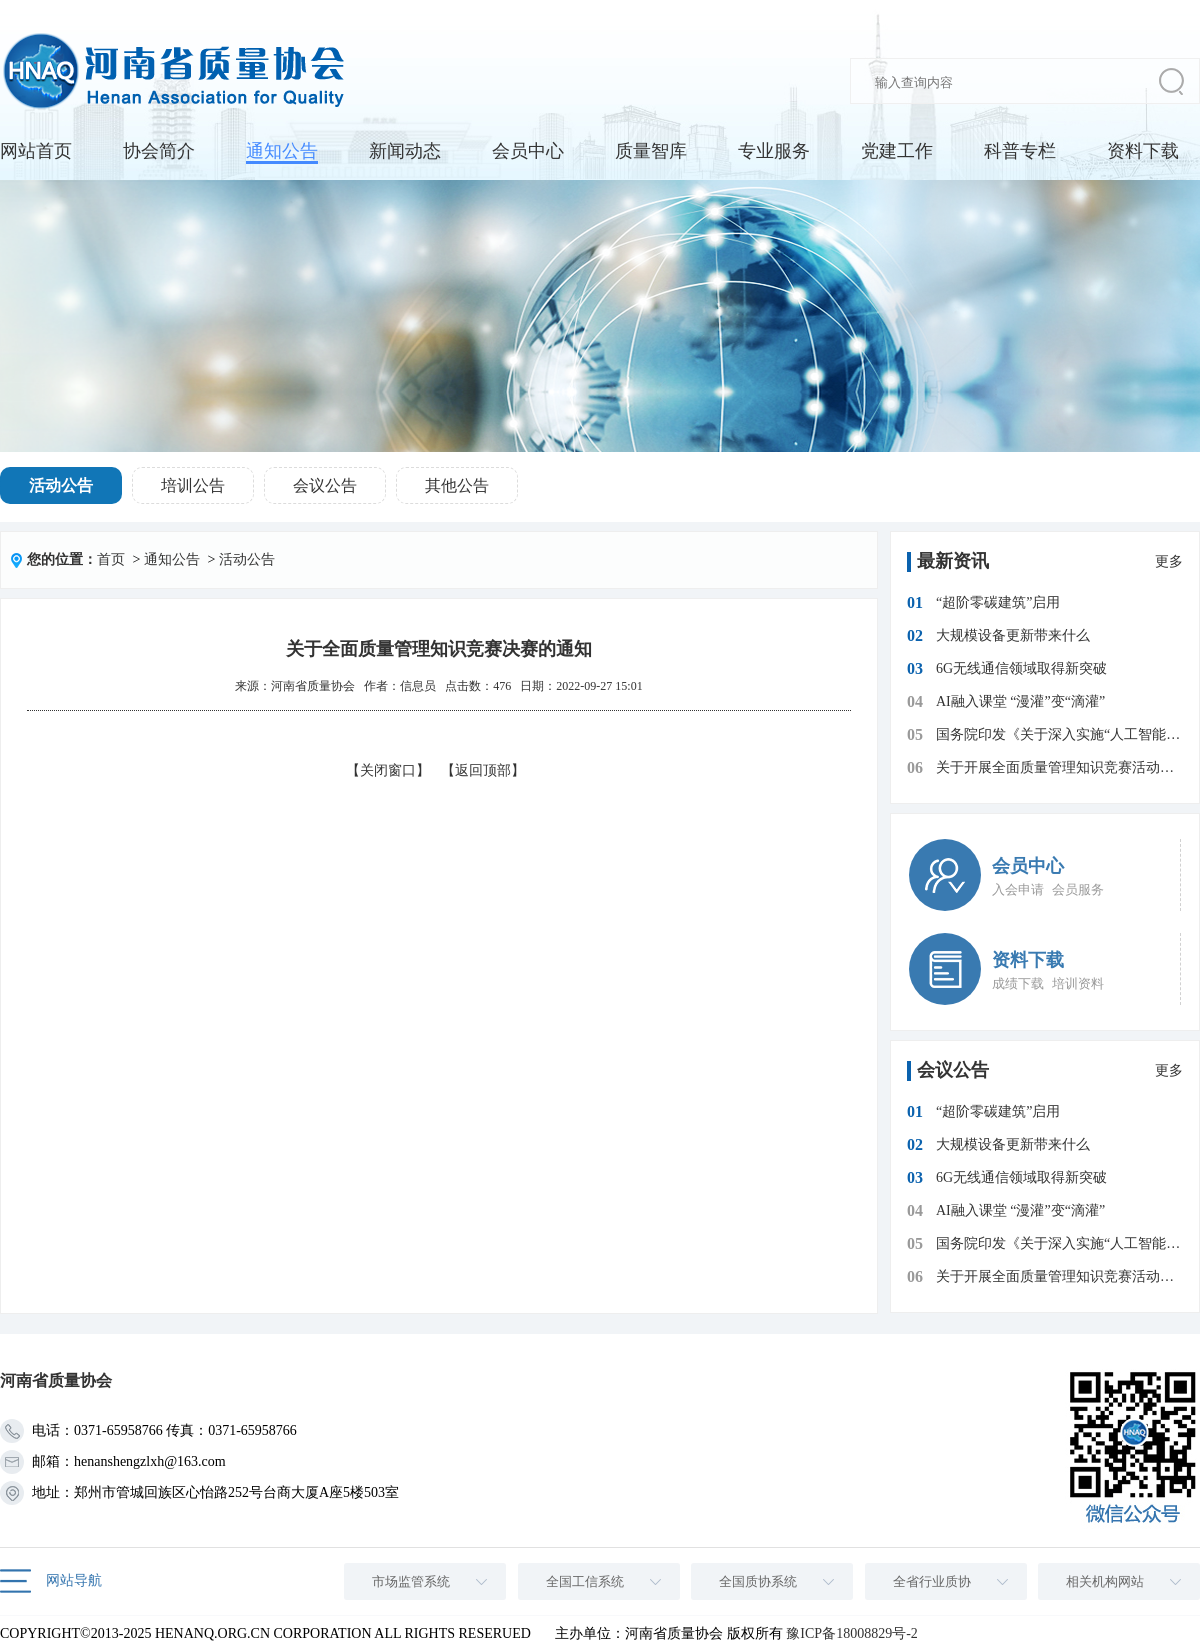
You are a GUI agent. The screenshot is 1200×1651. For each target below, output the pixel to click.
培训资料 (1078, 983)
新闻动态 (405, 151)
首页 (111, 559)
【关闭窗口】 (388, 770)
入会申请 (1018, 889)
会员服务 (1078, 889)
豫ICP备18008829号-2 (851, 1633)
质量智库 (651, 151)
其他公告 (457, 485)
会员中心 (528, 151)
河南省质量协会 (313, 686)
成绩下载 (1018, 983)
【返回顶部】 (483, 770)
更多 (1169, 561)
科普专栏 (1020, 151)
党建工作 (897, 151)
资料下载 (1143, 151)
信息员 (418, 686)
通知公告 (282, 151)
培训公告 (193, 485)
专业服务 (774, 151)
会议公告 (325, 485)
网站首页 (36, 151)
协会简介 (159, 151)
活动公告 (61, 485)
